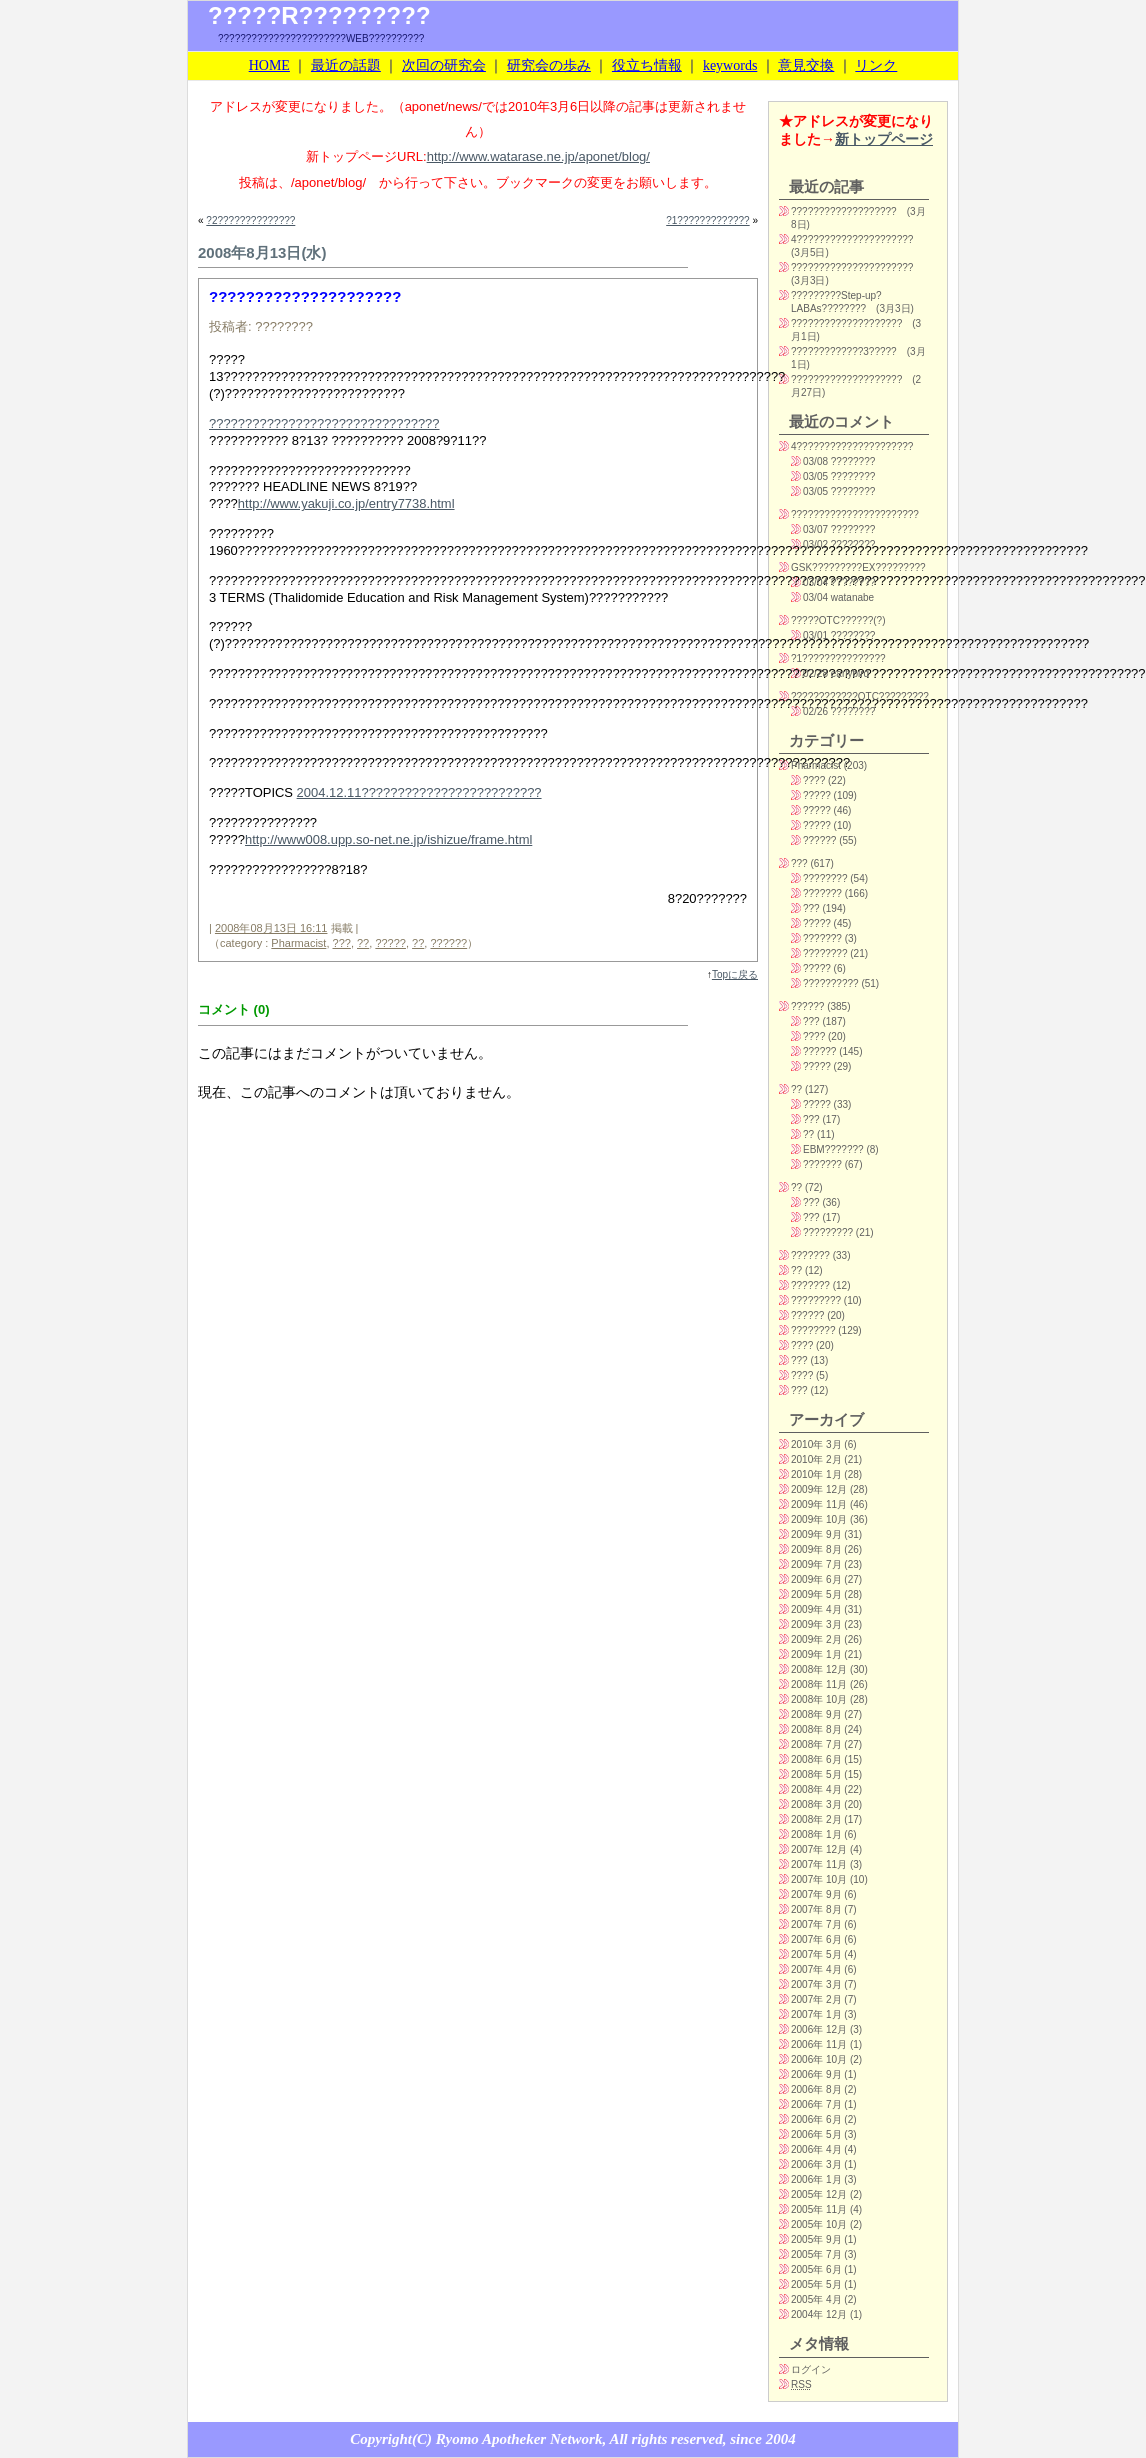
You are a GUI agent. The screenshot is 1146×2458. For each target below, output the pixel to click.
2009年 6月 (816, 1579)
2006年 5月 (816, 2134)
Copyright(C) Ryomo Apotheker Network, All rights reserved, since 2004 (572, 2439)
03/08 (815, 461)
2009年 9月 (816, 1534)
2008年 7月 (816, 1744)
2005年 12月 (819, 2194)
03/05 (815, 476)
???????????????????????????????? (324, 423)
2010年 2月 (816, 1459)
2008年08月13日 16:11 (271, 928)
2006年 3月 (816, 2164)
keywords (730, 65)
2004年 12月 (819, 2314)
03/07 (815, 529)
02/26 (815, 711)
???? (814, 780)
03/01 (815, 635)
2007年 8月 (816, 1909)
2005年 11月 (819, 2209)
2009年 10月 (819, 1519)
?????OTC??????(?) (838, 620)
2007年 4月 (816, 1969)
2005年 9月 (816, 2239)
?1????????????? (707, 220)
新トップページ (884, 139)
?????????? (831, 983)
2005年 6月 (816, 2269)
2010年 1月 (816, 1474)
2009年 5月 (816, 1594)
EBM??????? (833, 1149)
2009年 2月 (816, 1639)
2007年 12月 (819, 1849)
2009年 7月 (816, 1564)
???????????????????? (846, 323)
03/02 (815, 544)
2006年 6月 (816, 2119)
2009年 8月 (816, 1549)
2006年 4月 (816, 2149)
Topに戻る (735, 974)
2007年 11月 (819, 1864)
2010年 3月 (816, 1444)
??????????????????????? (855, 514)
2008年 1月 (816, 1834)
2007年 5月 (816, 1954)
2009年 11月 (819, 1504)
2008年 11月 (819, 1684)
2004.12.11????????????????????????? (419, 792)
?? (363, 943)
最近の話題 (346, 65)
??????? (822, 893)
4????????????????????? (852, 239)
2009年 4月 (816, 1609)
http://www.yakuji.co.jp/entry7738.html (346, 503)
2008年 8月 (816, 1729)
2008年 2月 (816, 1819)
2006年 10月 (819, 2059)
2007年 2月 (816, 1999)
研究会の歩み (549, 65)
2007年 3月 (816, 1984)
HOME (269, 65)
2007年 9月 (816, 1894)
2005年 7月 (816, 2254)
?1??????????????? (838, 658)
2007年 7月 (816, 1924)
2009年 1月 (816, 1654)
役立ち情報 (647, 65)
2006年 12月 (819, 2029)
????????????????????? (305, 296)
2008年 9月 (816, 1714)
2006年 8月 (816, 2089)
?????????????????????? (852, 267)
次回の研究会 (444, 65)
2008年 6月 (816, 1759)
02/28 (815, 673)
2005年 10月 (819, 2224)
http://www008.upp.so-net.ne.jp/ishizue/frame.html (388, 839)
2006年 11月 (819, 2044)
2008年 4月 (816, 1789)
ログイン (811, 2369)
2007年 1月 (816, 2014)
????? (390, 943)
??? (342, 943)
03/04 (815, 582)
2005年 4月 (816, 2299)
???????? (825, 878)
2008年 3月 (816, 1804)
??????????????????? (844, 211)
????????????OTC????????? (860, 696)
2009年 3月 (816, 1624)
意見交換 (806, 65)
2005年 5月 (816, 2284)
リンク (876, 65)
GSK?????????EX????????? (858, 567)
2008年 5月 (816, 1774)
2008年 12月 (819, 1669)
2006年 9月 (816, 2074)
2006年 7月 (816, 2104)
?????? (448, 943)
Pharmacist (298, 943)
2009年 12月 (819, 1489)
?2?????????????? (250, 220)
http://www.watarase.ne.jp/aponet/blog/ (538, 156)
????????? (828, 1232)
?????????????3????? (844, 351)
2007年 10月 (819, 1879)
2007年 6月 (816, 1939)
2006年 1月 (816, 2179)
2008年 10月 (819, 1699)
